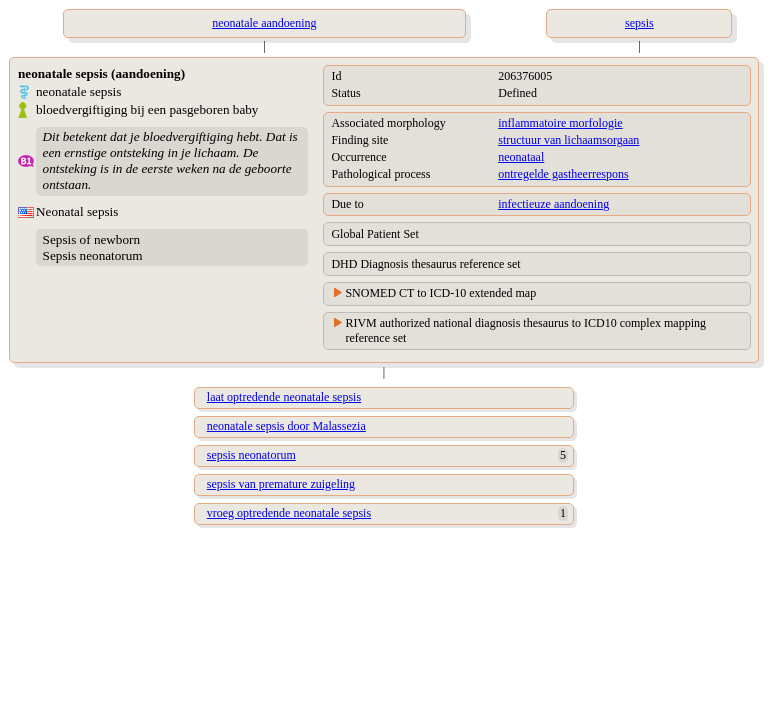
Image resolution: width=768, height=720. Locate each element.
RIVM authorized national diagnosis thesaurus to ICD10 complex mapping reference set (525, 330)
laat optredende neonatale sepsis (284, 397)
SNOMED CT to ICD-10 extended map (440, 293)
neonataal (521, 157)
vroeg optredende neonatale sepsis (289, 513)
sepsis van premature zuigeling (281, 484)
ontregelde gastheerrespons (563, 174)
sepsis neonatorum (251, 455)
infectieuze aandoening (553, 204)
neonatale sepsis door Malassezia (286, 426)
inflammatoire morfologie (560, 123)
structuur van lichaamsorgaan (568, 140)
